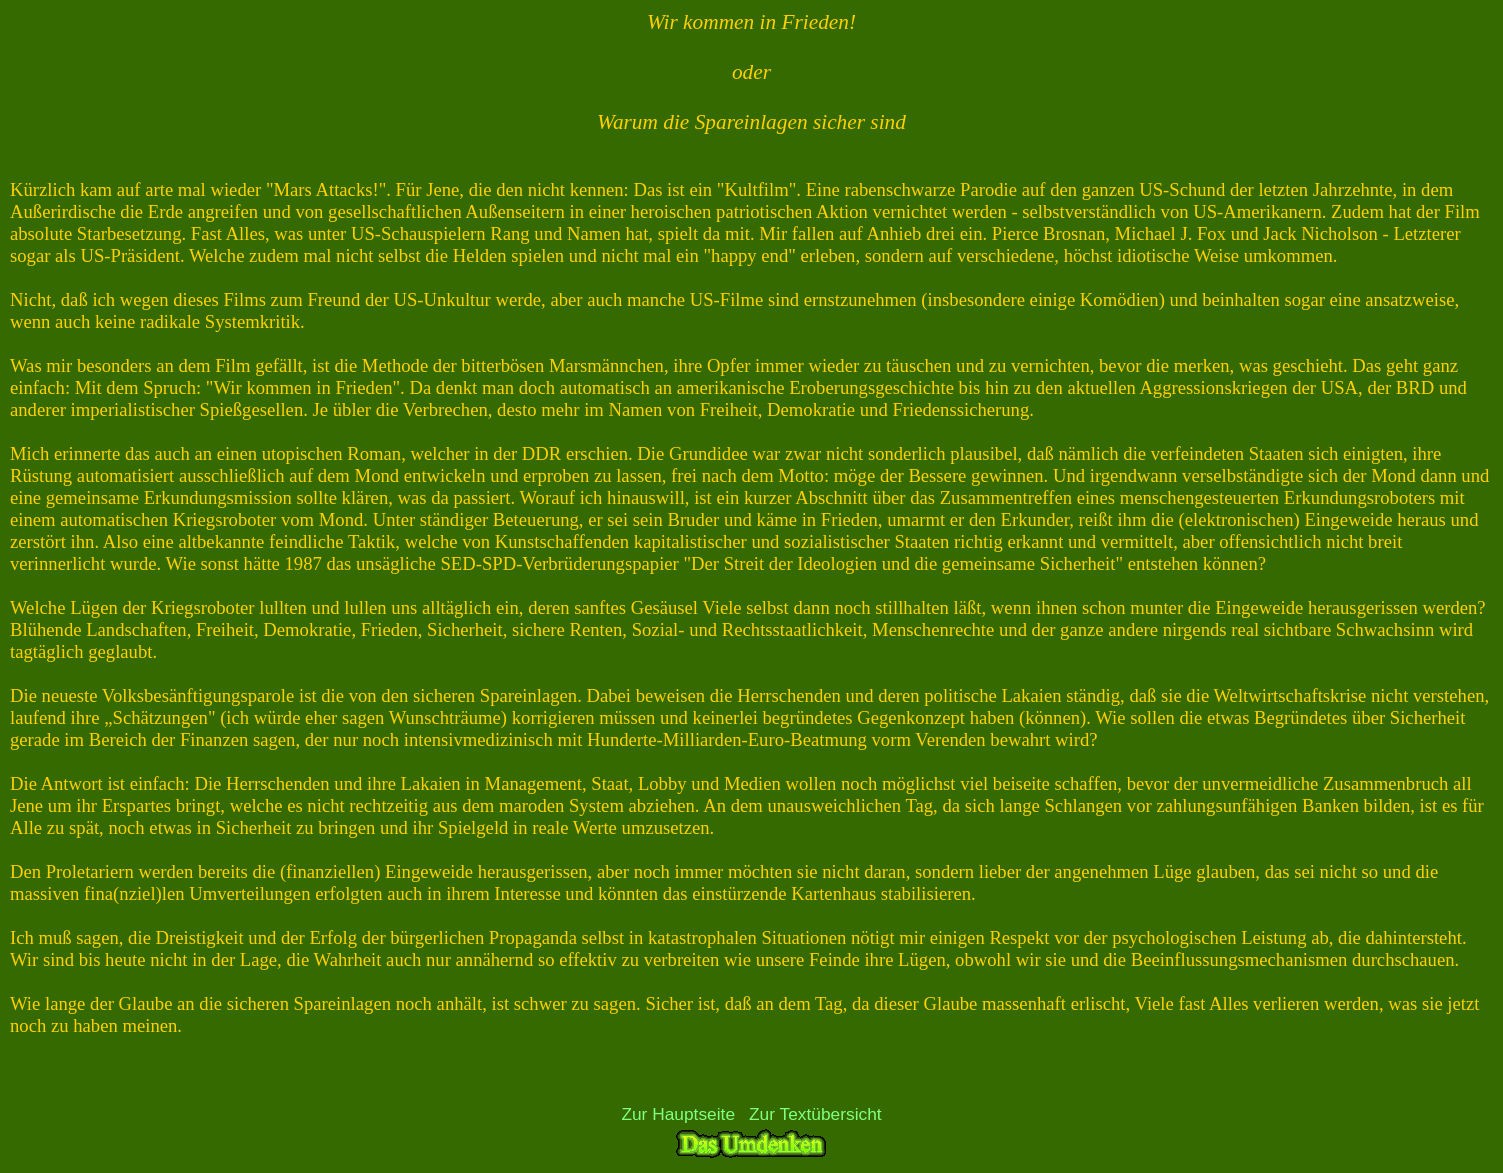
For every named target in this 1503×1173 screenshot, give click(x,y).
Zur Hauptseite (678, 1114)
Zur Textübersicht (815, 1114)
